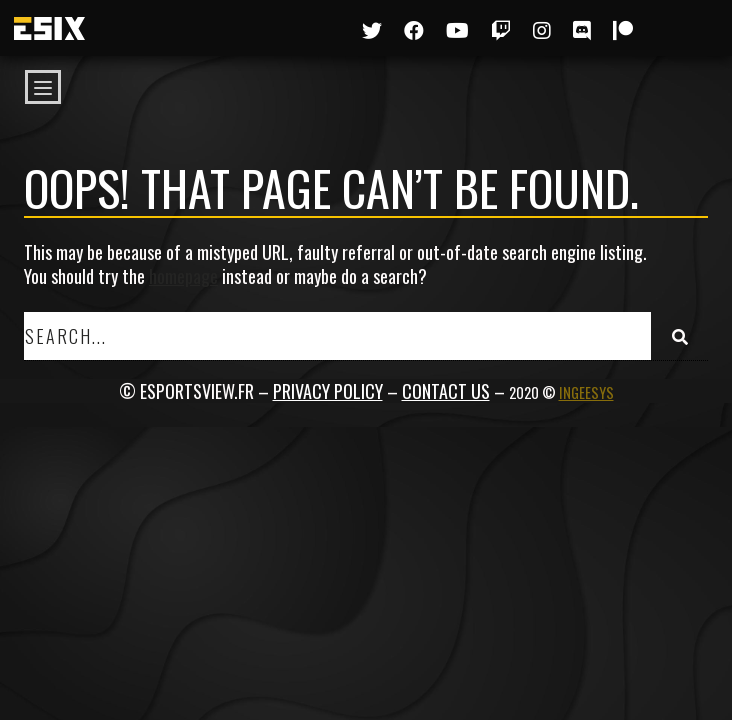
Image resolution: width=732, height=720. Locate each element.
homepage (183, 276)
